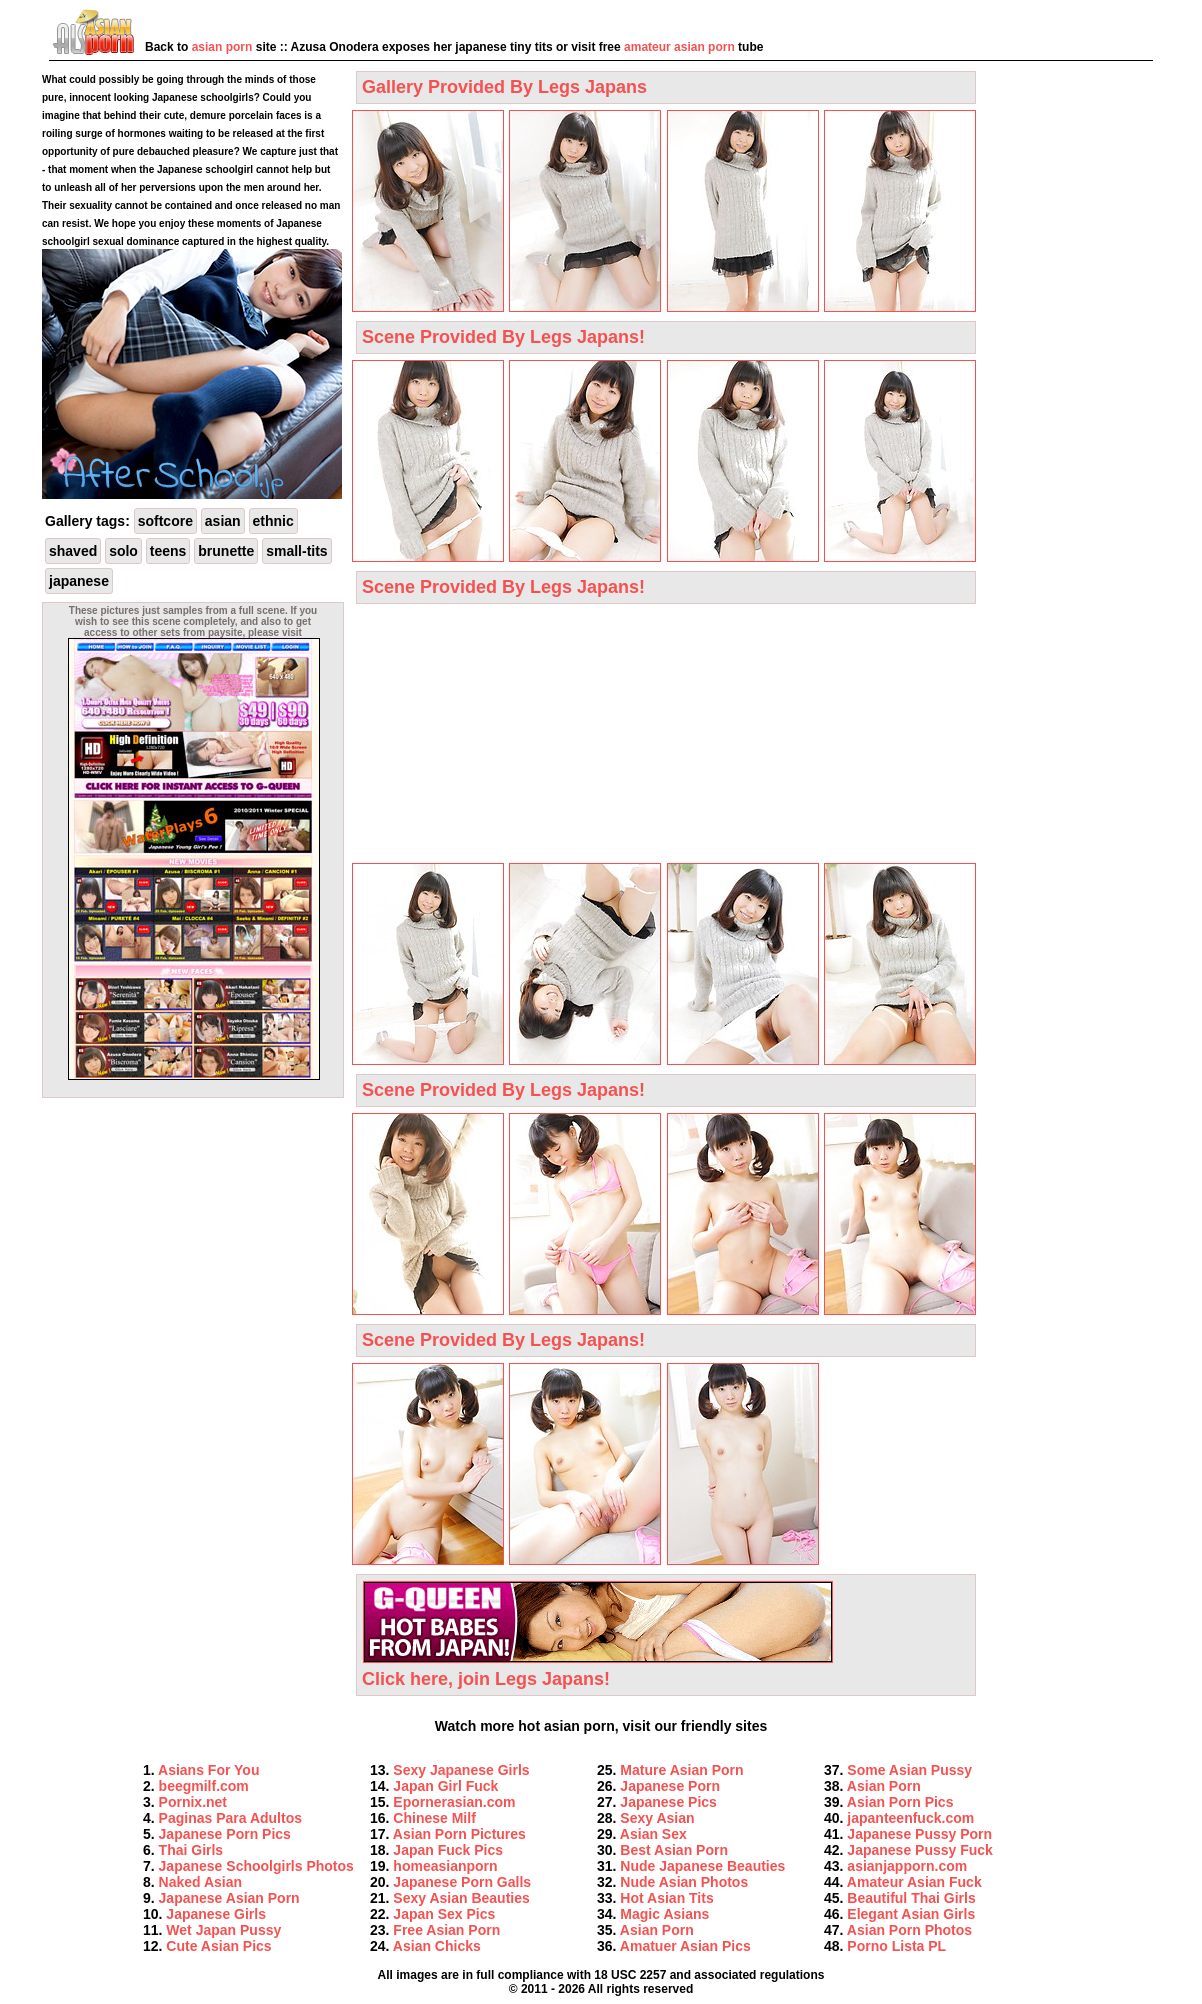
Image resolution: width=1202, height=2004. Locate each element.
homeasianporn (445, 1866)
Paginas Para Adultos (230, 1818)
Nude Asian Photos (684, 1882)
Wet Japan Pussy (223, 1930)
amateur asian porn (679, 47)
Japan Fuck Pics (448, 1850)
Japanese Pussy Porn (919, 1834)
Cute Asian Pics (218, 1946)
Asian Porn (657, 1930)
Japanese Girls (216, 1914)
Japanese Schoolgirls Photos (256, 1866)
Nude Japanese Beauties (702, 1866)
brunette (226, 551)
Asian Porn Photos (909, 1930)
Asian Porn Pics (900, 1802)
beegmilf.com (204, 1786)
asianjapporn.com (907, 1866)
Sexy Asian (657, 1818)
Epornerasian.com (454, 1802)
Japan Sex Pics (444, 1914)
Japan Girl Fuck (445, 1786)
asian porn (222, 47)
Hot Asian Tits (666, 1898)
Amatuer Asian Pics (685, 1946)
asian (223, 521)
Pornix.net (193, 1802)
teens (168, 551)
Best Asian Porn (674, 1850)
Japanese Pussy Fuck (920, 1850)
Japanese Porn (670, 1786)
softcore (165, 521)
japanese (79, 581)
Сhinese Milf (434, 1818)
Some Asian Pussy (909, 1770)
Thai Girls (191, 1850)
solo (123, 551)
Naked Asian (201, 1882)
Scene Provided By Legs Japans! (503, 337)
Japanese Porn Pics (225, 1834)
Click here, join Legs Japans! (597, 1668)
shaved (73, 551)
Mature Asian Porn (681, 1770)
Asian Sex (653, 1834)
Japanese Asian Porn (229, 1898)
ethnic (273, 521)
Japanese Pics (668, 1802)
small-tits (296, 551)
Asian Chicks (437, 1946)
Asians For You (208, 1770)
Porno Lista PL (896, 1946)
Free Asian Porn (446, 1930)
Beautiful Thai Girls (911, 1898)
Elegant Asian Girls (911, 1914)
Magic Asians (664, 1914)
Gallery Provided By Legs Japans (504, 87)
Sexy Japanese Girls (461, 1770)
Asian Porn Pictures (459, 1834)
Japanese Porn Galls (462, 1882)
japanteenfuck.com (910, 1818)
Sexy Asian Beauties (461, 1898)
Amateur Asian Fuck (914, 1882)
